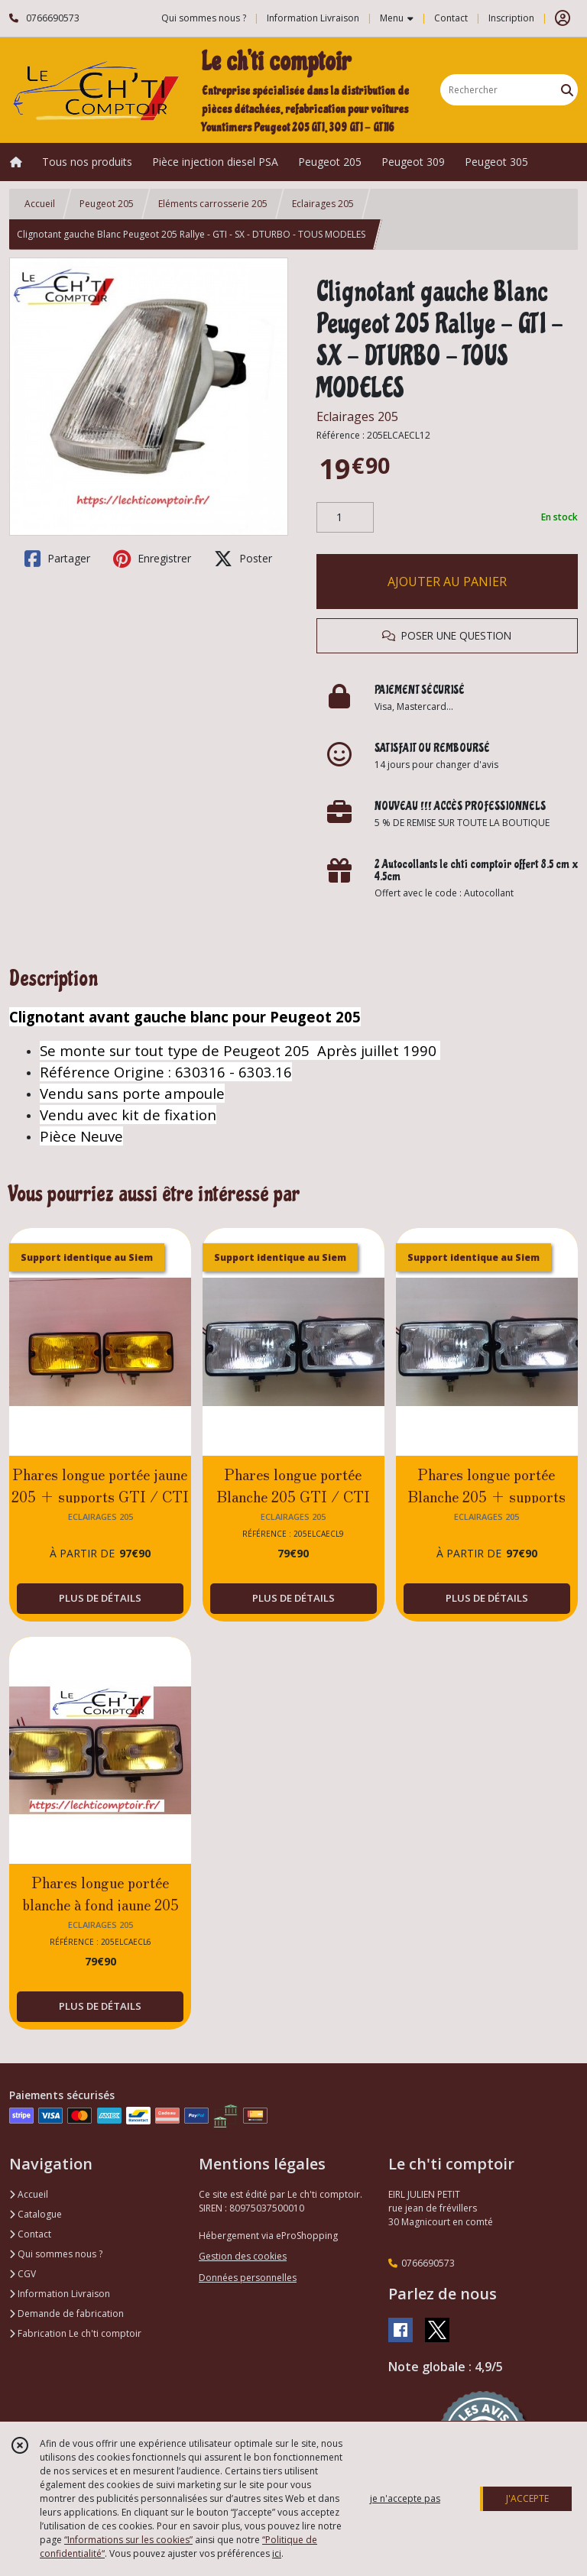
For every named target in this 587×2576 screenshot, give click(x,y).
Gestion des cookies (243, 2256)
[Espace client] (562, 18)
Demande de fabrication (66, 2313)
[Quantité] (345, 517)
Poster (243, 558)
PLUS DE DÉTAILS (100, 1598)
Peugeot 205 (106, 203)
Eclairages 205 (323, 203)
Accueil (39, 203)
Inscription (511, 17)
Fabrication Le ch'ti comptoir (75, 2333)
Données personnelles (248, 2277)
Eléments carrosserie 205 (213, 203)
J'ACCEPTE (527, 2498)
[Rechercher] (567, 90)
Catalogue (35, 2214)
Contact (451, 17)
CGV (22, 2273)
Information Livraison (59, 2293)
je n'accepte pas (405, 2498)
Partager (57, 558)
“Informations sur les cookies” (128, 2539)
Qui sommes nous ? (55, 2253)
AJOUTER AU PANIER (447, 581)
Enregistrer (152, 558)
